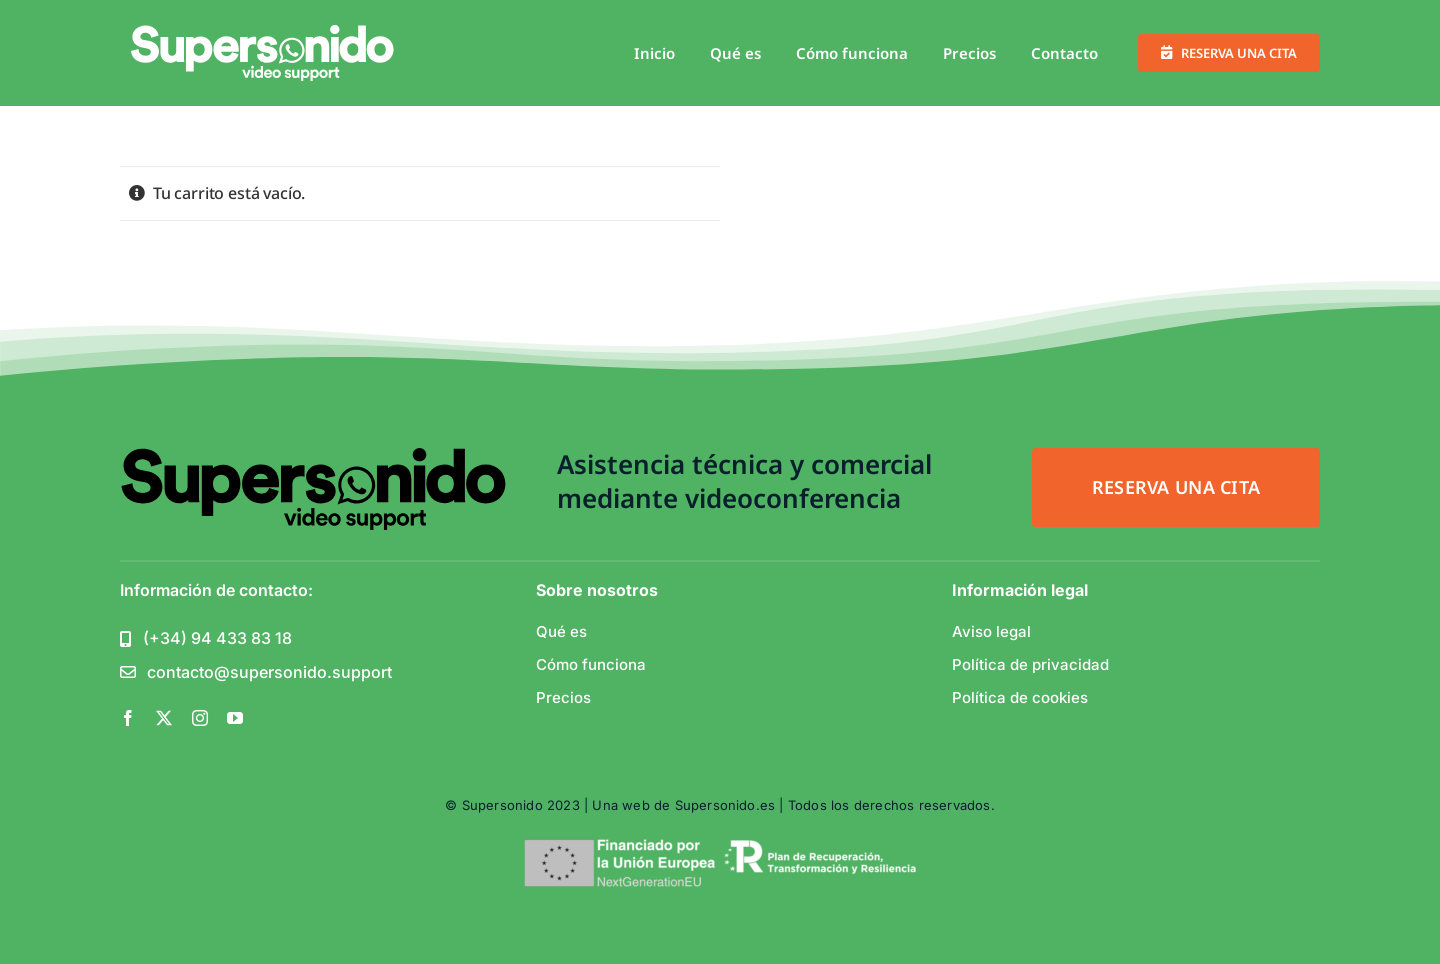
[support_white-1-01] (263, 33)
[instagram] (200, 718)
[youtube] (235, 718)
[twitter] (164, 718)
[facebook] (128, 718)
